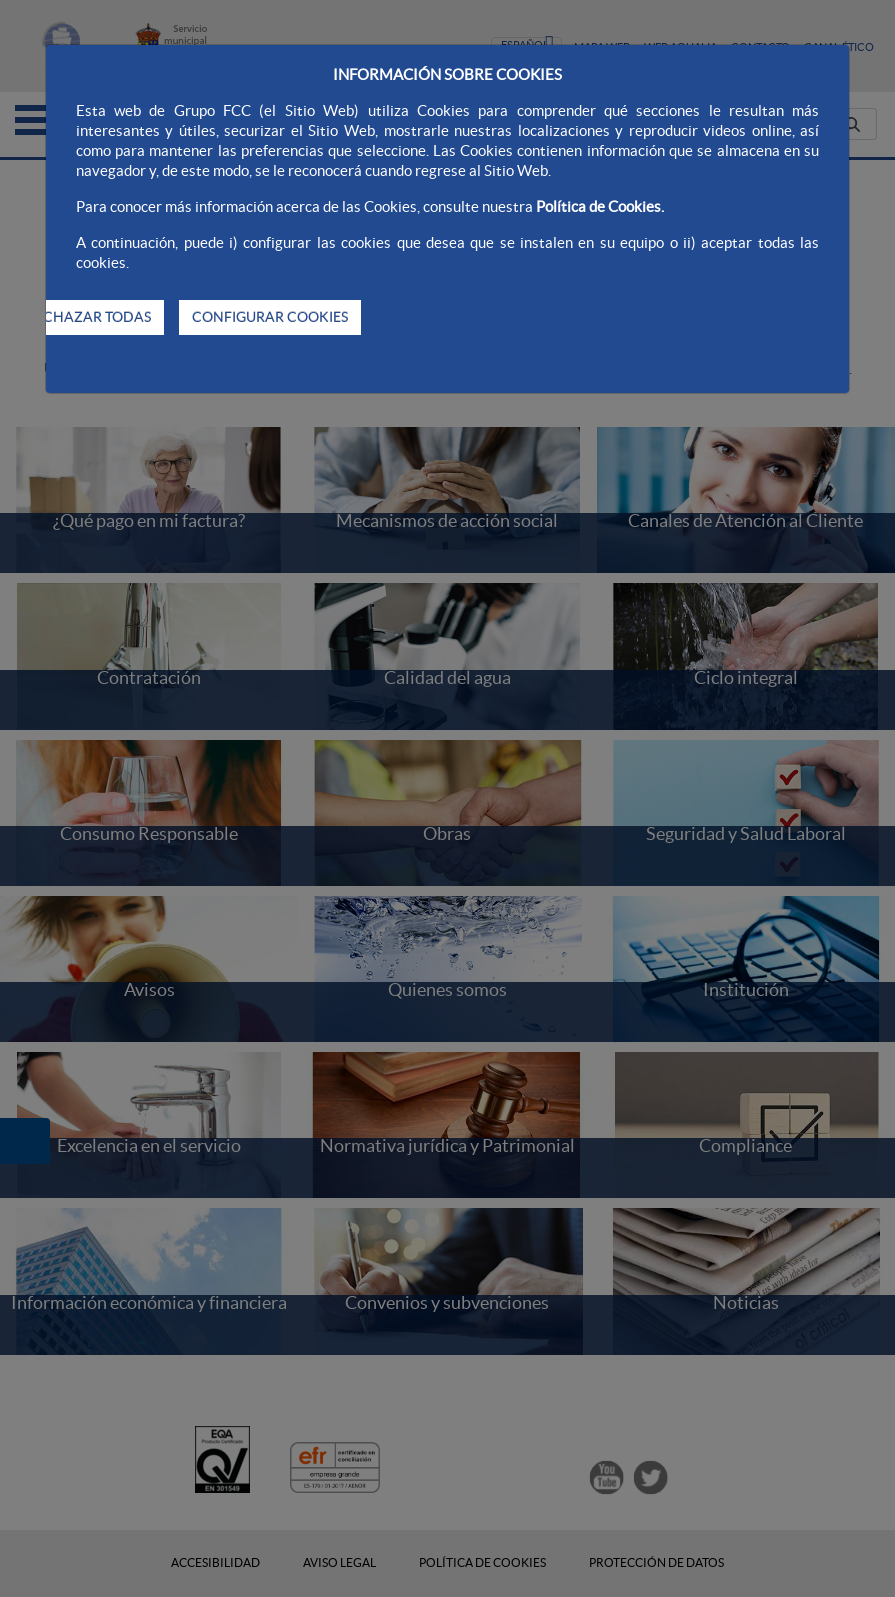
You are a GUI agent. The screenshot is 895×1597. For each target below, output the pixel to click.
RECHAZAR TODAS (88, 317)
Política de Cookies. (600, 206)
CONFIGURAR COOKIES (270, 317)
